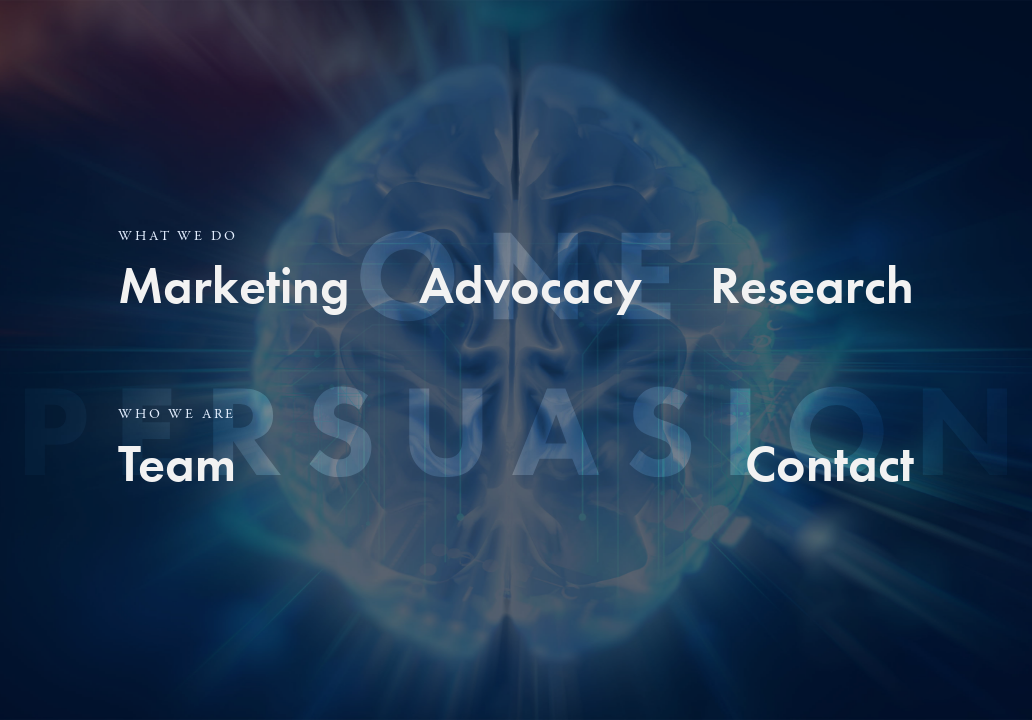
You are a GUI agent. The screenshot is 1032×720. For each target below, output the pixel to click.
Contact (829, 463)
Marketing (234, 285)
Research (812, 285)
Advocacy (530, 285)
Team (177, 463)
